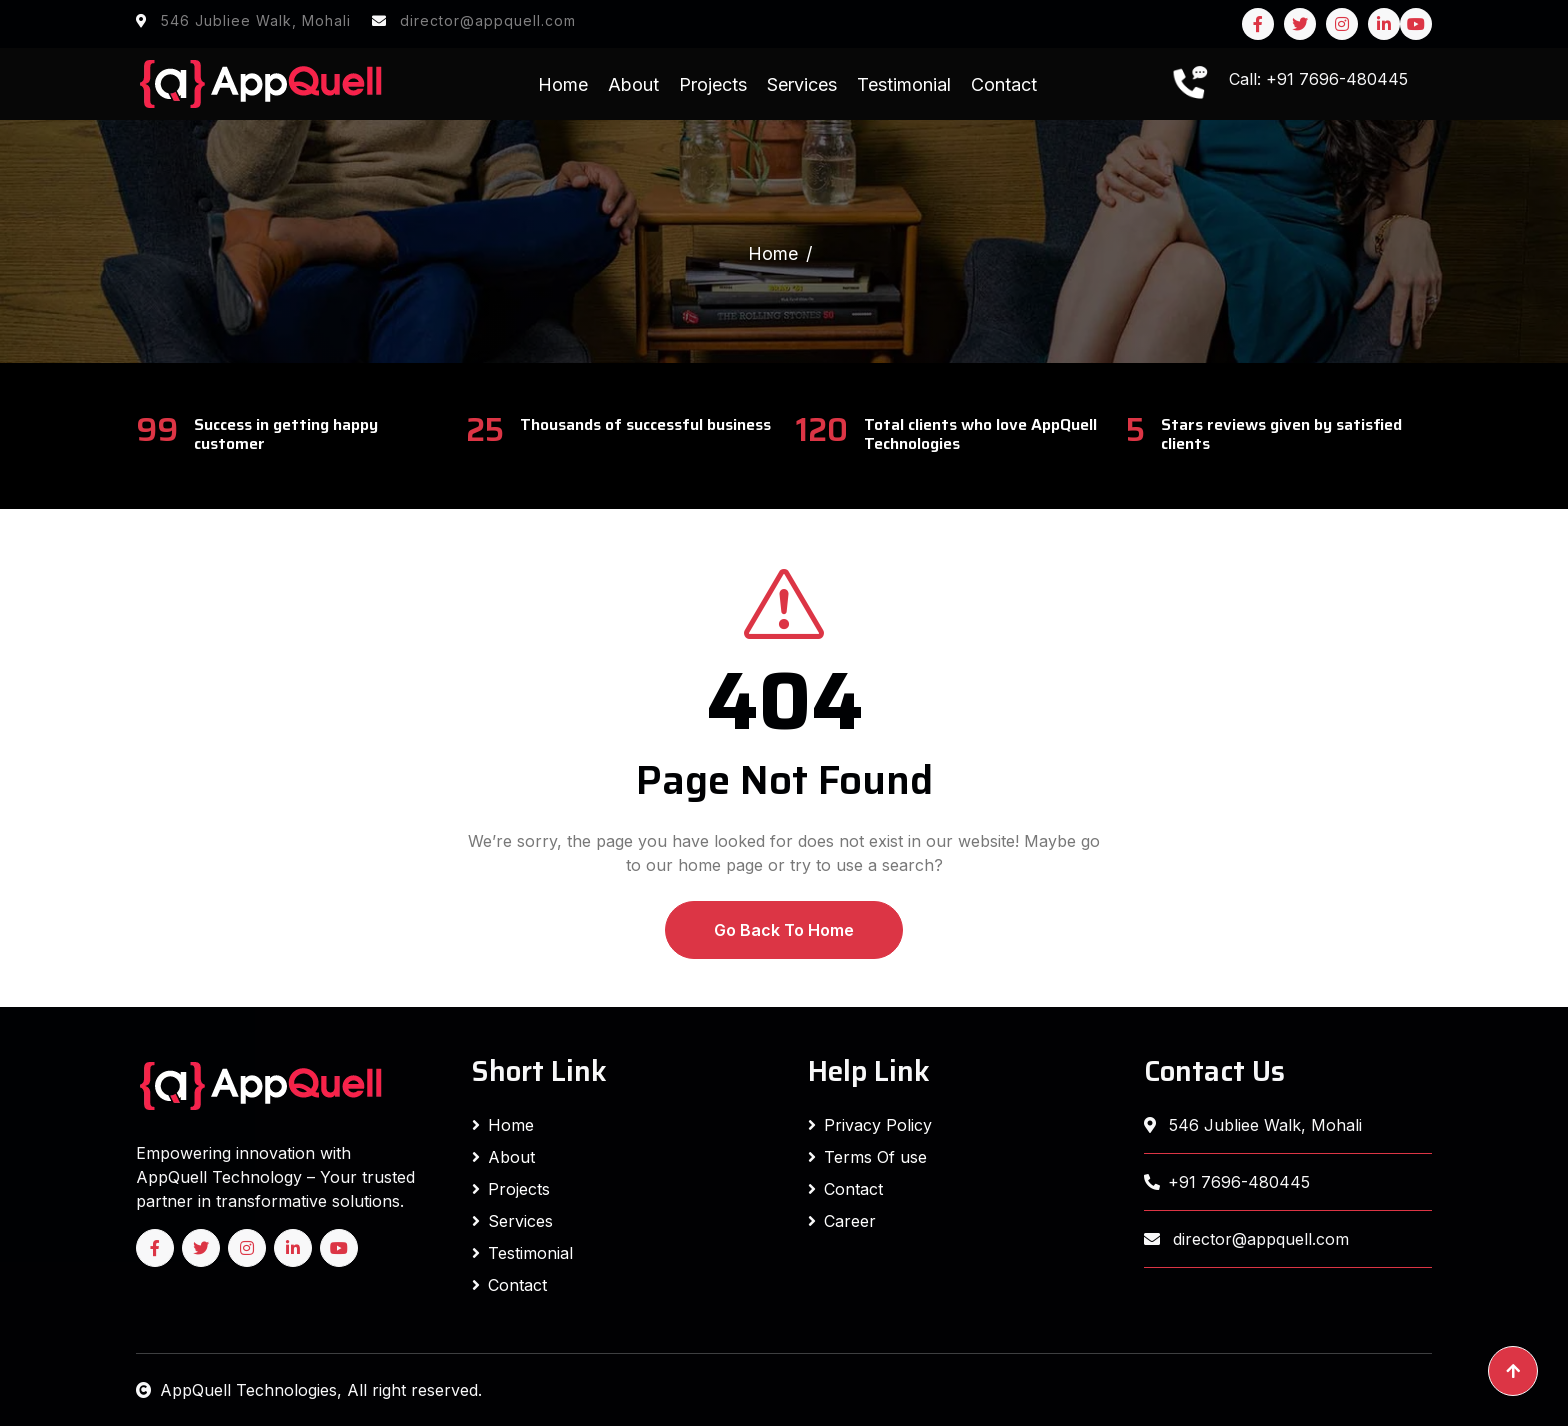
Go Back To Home (784, 930)
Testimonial (904, 84)
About (633, 84)
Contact (1004, 84)
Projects (713, 84)
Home (563, 84)
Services (802, 84)
